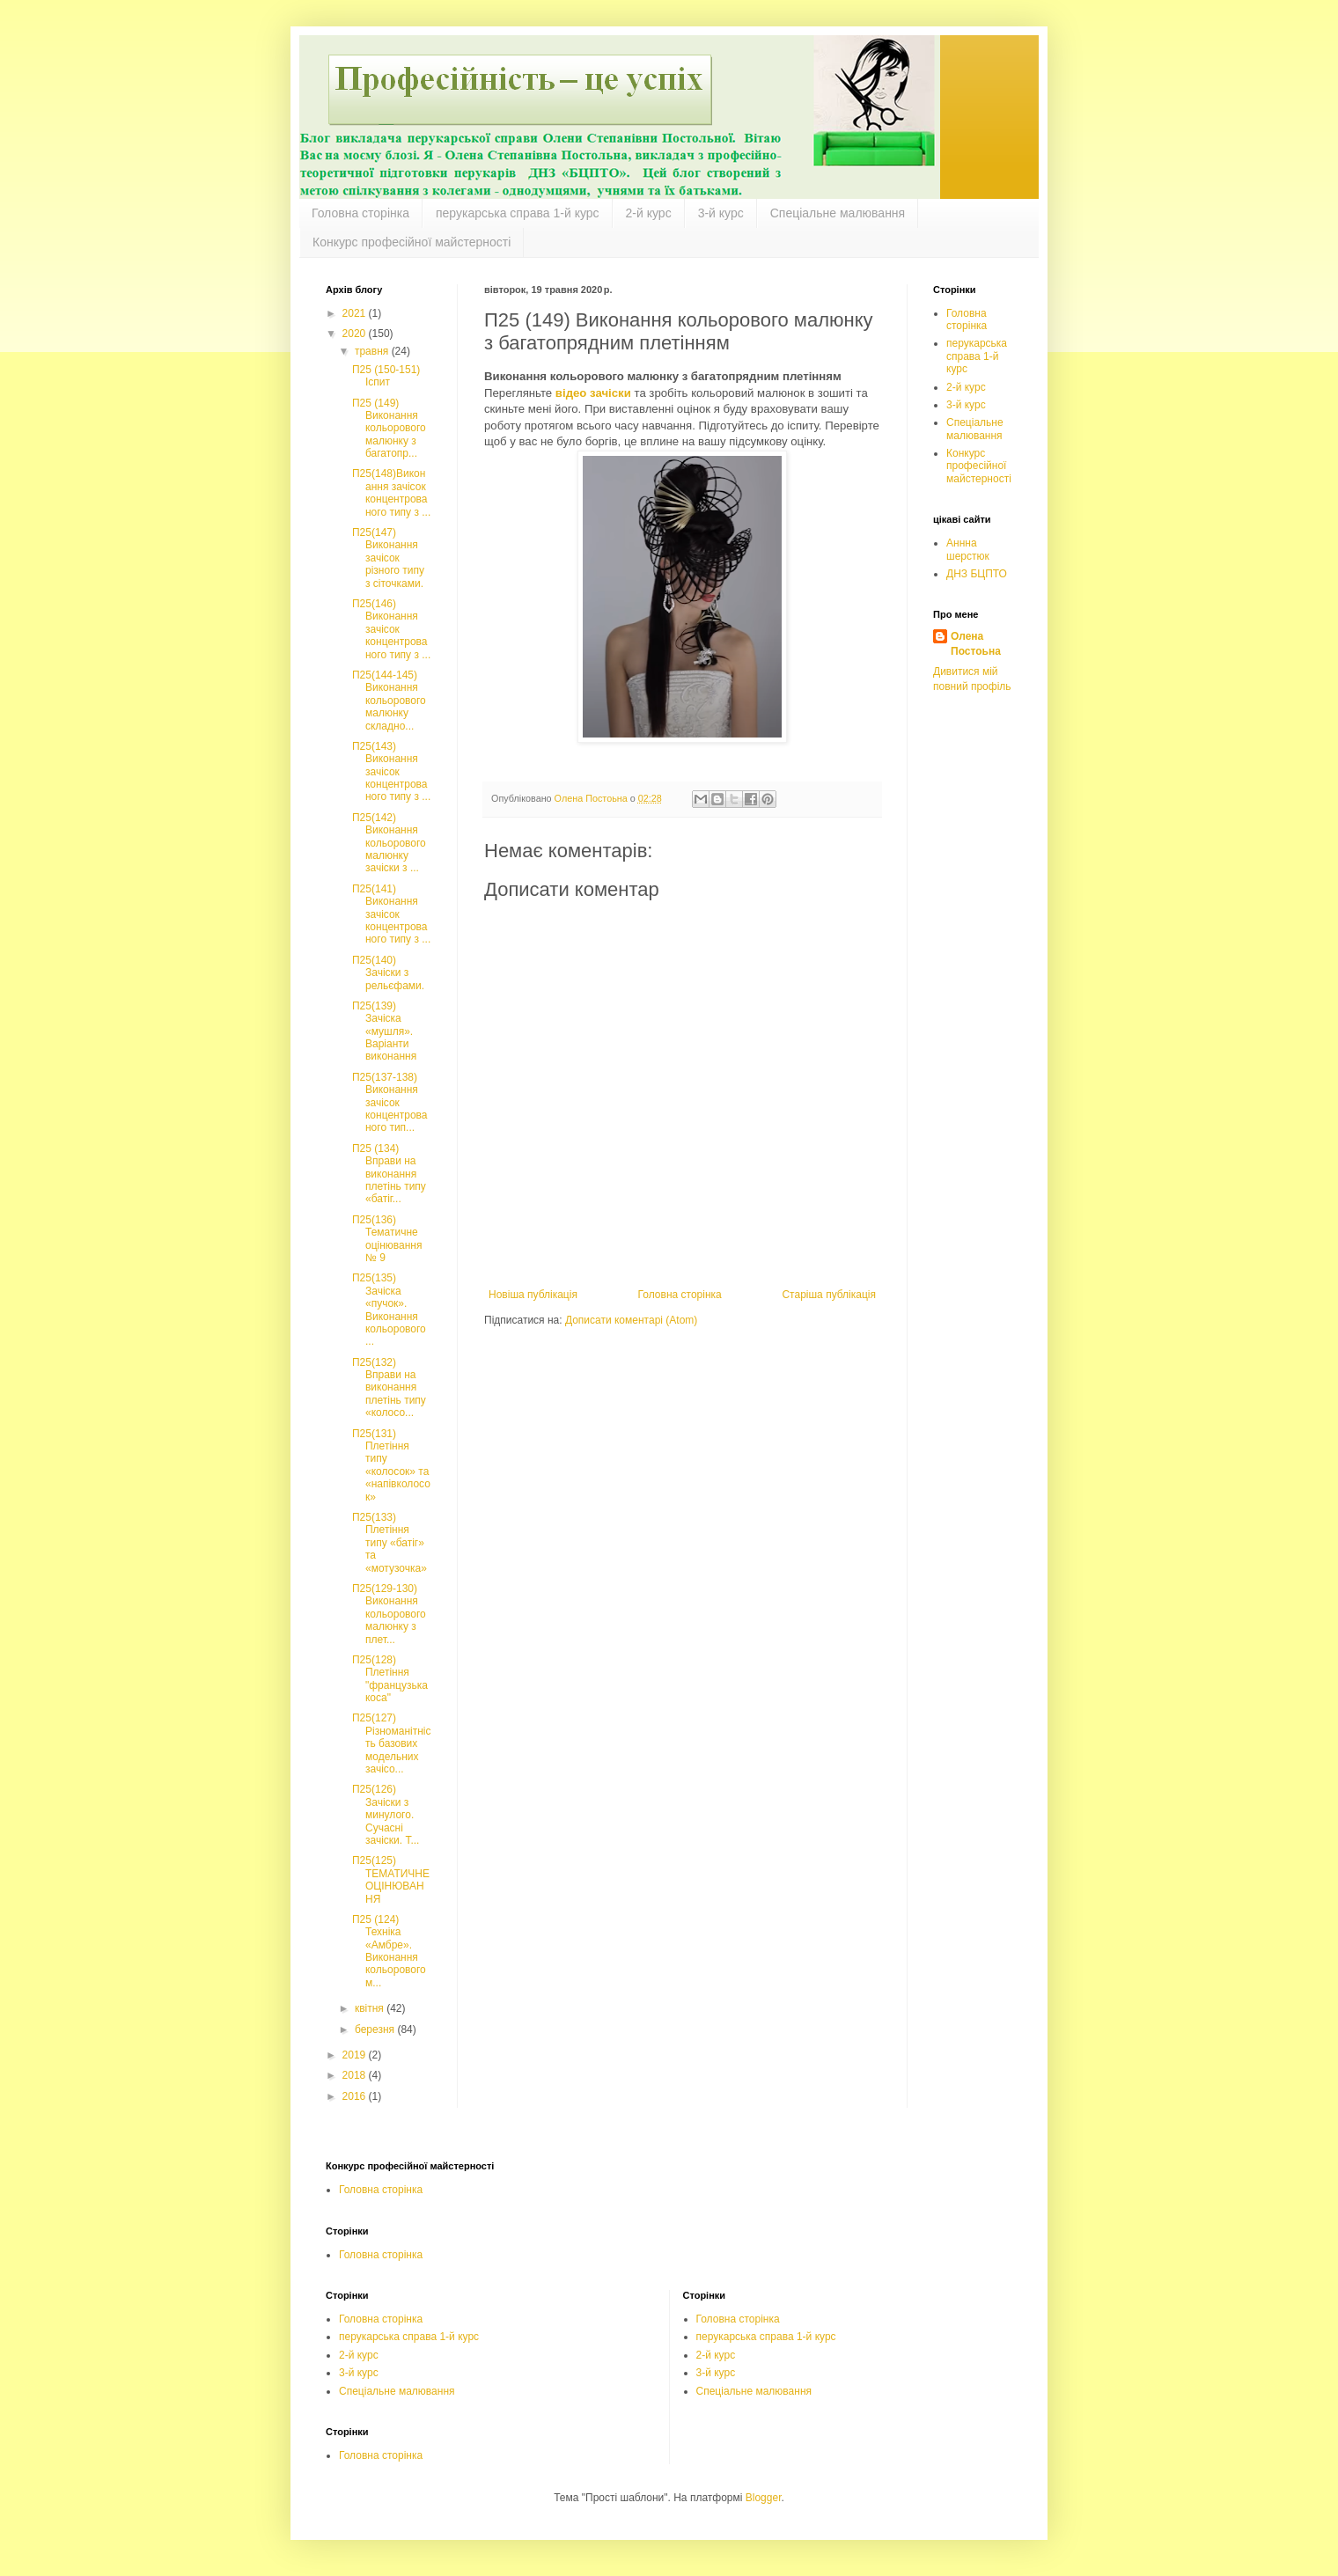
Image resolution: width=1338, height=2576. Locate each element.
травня (373, 351)
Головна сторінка (360, 213)
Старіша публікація (829, 1294)
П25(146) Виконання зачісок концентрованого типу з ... (391, 629)
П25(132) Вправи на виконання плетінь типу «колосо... (389, 1388)
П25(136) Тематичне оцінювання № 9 (387, 1239)
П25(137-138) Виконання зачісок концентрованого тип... (389, 1102)
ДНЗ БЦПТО (976, 574)
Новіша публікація (533, 1294)
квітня (370, 2008)
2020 (355, 333)
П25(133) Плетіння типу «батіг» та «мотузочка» (389, 1542)
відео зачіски (593, 393)
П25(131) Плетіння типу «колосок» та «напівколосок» (391, 1465)
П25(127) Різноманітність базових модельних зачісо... (391, 1743)
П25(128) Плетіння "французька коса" (390, 1679)
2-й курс (649, 213)
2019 (355, 2055)
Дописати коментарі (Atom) (631, 1320)
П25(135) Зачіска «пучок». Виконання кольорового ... (389, 1309)
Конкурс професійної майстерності (411, 242)
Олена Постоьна (976, 643)
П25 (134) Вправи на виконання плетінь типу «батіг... (389, 1174)
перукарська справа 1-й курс (517, 213)
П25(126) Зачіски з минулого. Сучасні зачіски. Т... (385, 1814)
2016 (355, 2096)
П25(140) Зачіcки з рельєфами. (388, 973)
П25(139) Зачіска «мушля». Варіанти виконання (384, 1031)
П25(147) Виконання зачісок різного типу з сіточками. (388, 558)
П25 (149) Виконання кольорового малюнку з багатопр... (389, 428)
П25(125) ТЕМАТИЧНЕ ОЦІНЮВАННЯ (391, 1879)
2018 (355, 2075)
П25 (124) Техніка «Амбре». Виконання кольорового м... (389, 1951)
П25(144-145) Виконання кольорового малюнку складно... (389, 700)
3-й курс (721, 213)
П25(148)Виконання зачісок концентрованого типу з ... (391, 492)
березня (376, 2029)
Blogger (764, 2498)
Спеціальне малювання (837, 213)
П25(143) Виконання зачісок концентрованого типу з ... (391, 772)
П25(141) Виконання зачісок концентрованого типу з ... (391, 914)
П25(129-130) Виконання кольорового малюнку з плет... (389, 1614)
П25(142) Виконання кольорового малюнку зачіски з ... (389, 843)
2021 (355, 313)
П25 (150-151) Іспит (386, 375)
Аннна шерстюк (967, 549)
